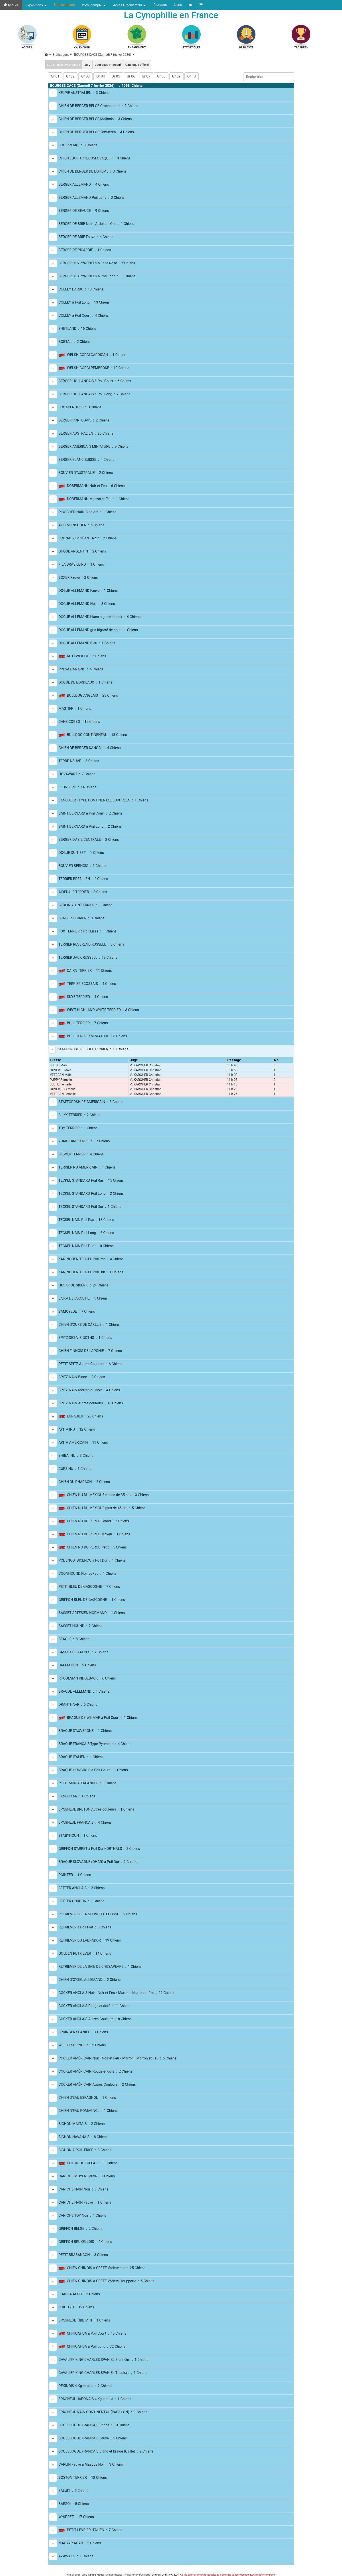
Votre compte (94, 5)
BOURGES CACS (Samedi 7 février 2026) (104, 55)
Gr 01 (55, 77)
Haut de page (73, 2575)
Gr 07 (146, 77)
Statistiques (63, 55)
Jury (90, 65)
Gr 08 (161, 77)
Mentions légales (113, 2575)
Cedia (84, 2575)
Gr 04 (100, 77)
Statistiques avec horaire (64, 65)
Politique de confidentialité (137, 2575)
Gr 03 (85, 77)
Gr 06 (131, 77)
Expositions (36, 5)
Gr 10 (191, 77)
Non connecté (64, 5)
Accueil (11, 5)
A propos (160, 5)
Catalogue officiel (142, 65)
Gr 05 (116, 77)
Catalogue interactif (111, 65)
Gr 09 (176, 77)
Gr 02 (70, 77)
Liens (178, 5)
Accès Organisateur (129, 5)
